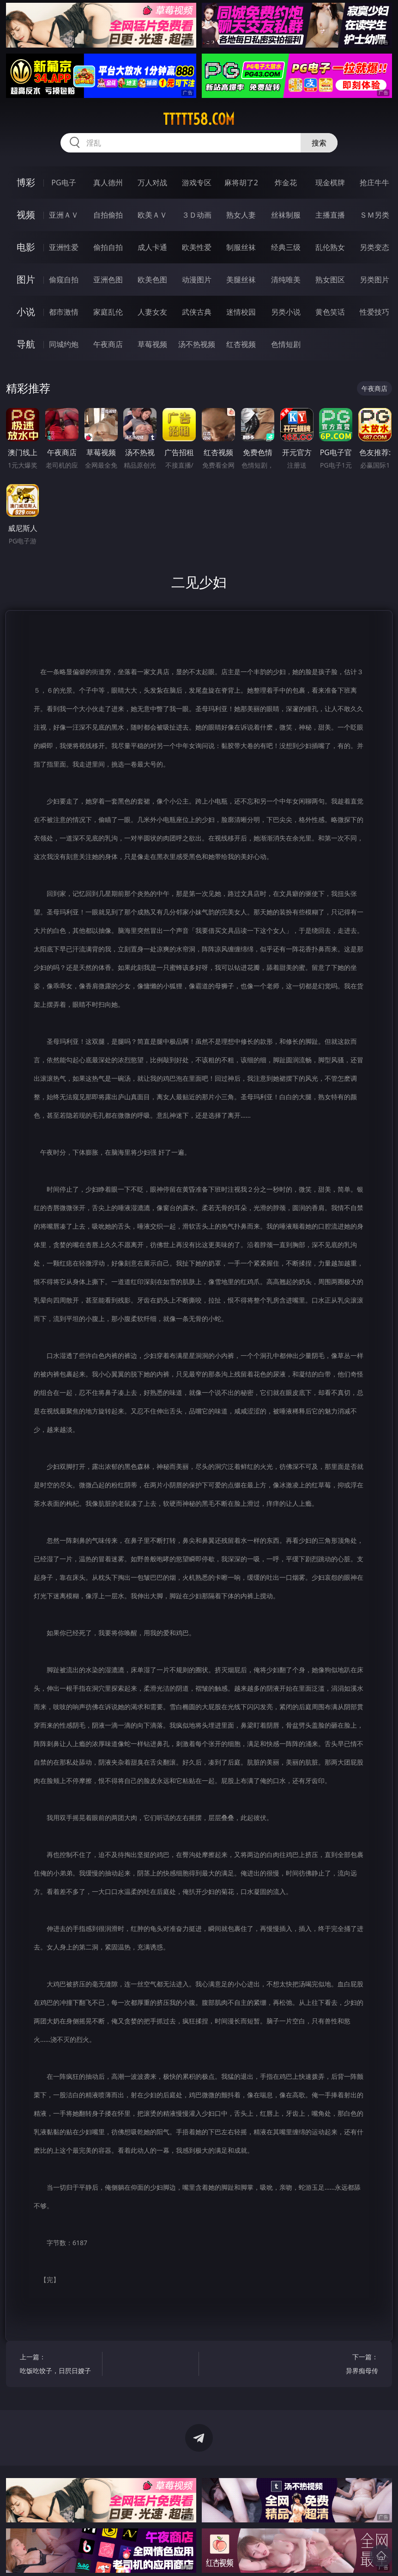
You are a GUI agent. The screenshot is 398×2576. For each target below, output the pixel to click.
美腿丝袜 (241, 279)
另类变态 (374, 247)
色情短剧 (286, 344)
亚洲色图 (108, 279)
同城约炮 (63, 344)
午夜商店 (108, 344)
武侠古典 (196, 312)
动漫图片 (196, 279)
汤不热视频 (196, 344)
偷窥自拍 (63, 279)
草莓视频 (152, 344)
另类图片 (374, 279)
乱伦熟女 (330, 247)
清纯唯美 (286, 279)
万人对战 (152, 182)
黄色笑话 (330, 312)
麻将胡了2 (241, 182)
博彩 (26, 182)
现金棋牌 (330, 182)
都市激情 (63, 312)
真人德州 (108, 182)
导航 (26, 344)
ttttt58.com (199, 119)
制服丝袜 (241, 247)
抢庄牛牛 (374, 182)
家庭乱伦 (108, 312)
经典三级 (286, 247)
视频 (26, 214)
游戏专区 (196, 182)
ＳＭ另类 (374, 215)
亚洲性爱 (63, 247)
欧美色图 (152, 279)
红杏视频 (241, 344)
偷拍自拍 (108, 247)
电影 (26, 247)
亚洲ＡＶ (63, 215)
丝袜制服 (286, 215)
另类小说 (286, 312)
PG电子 (63, 182)
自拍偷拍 (108, 215)
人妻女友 (152, 312)
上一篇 (59, 2365)
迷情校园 (241, 312)
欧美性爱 (196, 247)
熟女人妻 (241, 215)
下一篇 (339, 2365)
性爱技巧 (374, 312)
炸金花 (286, 182)
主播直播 (330, 215)
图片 (26, 279)
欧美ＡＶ (152, 215)
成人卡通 (152, 247)
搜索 (319, 143)
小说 (26, 311)
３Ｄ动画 (196, 215)
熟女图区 (330, 279)
